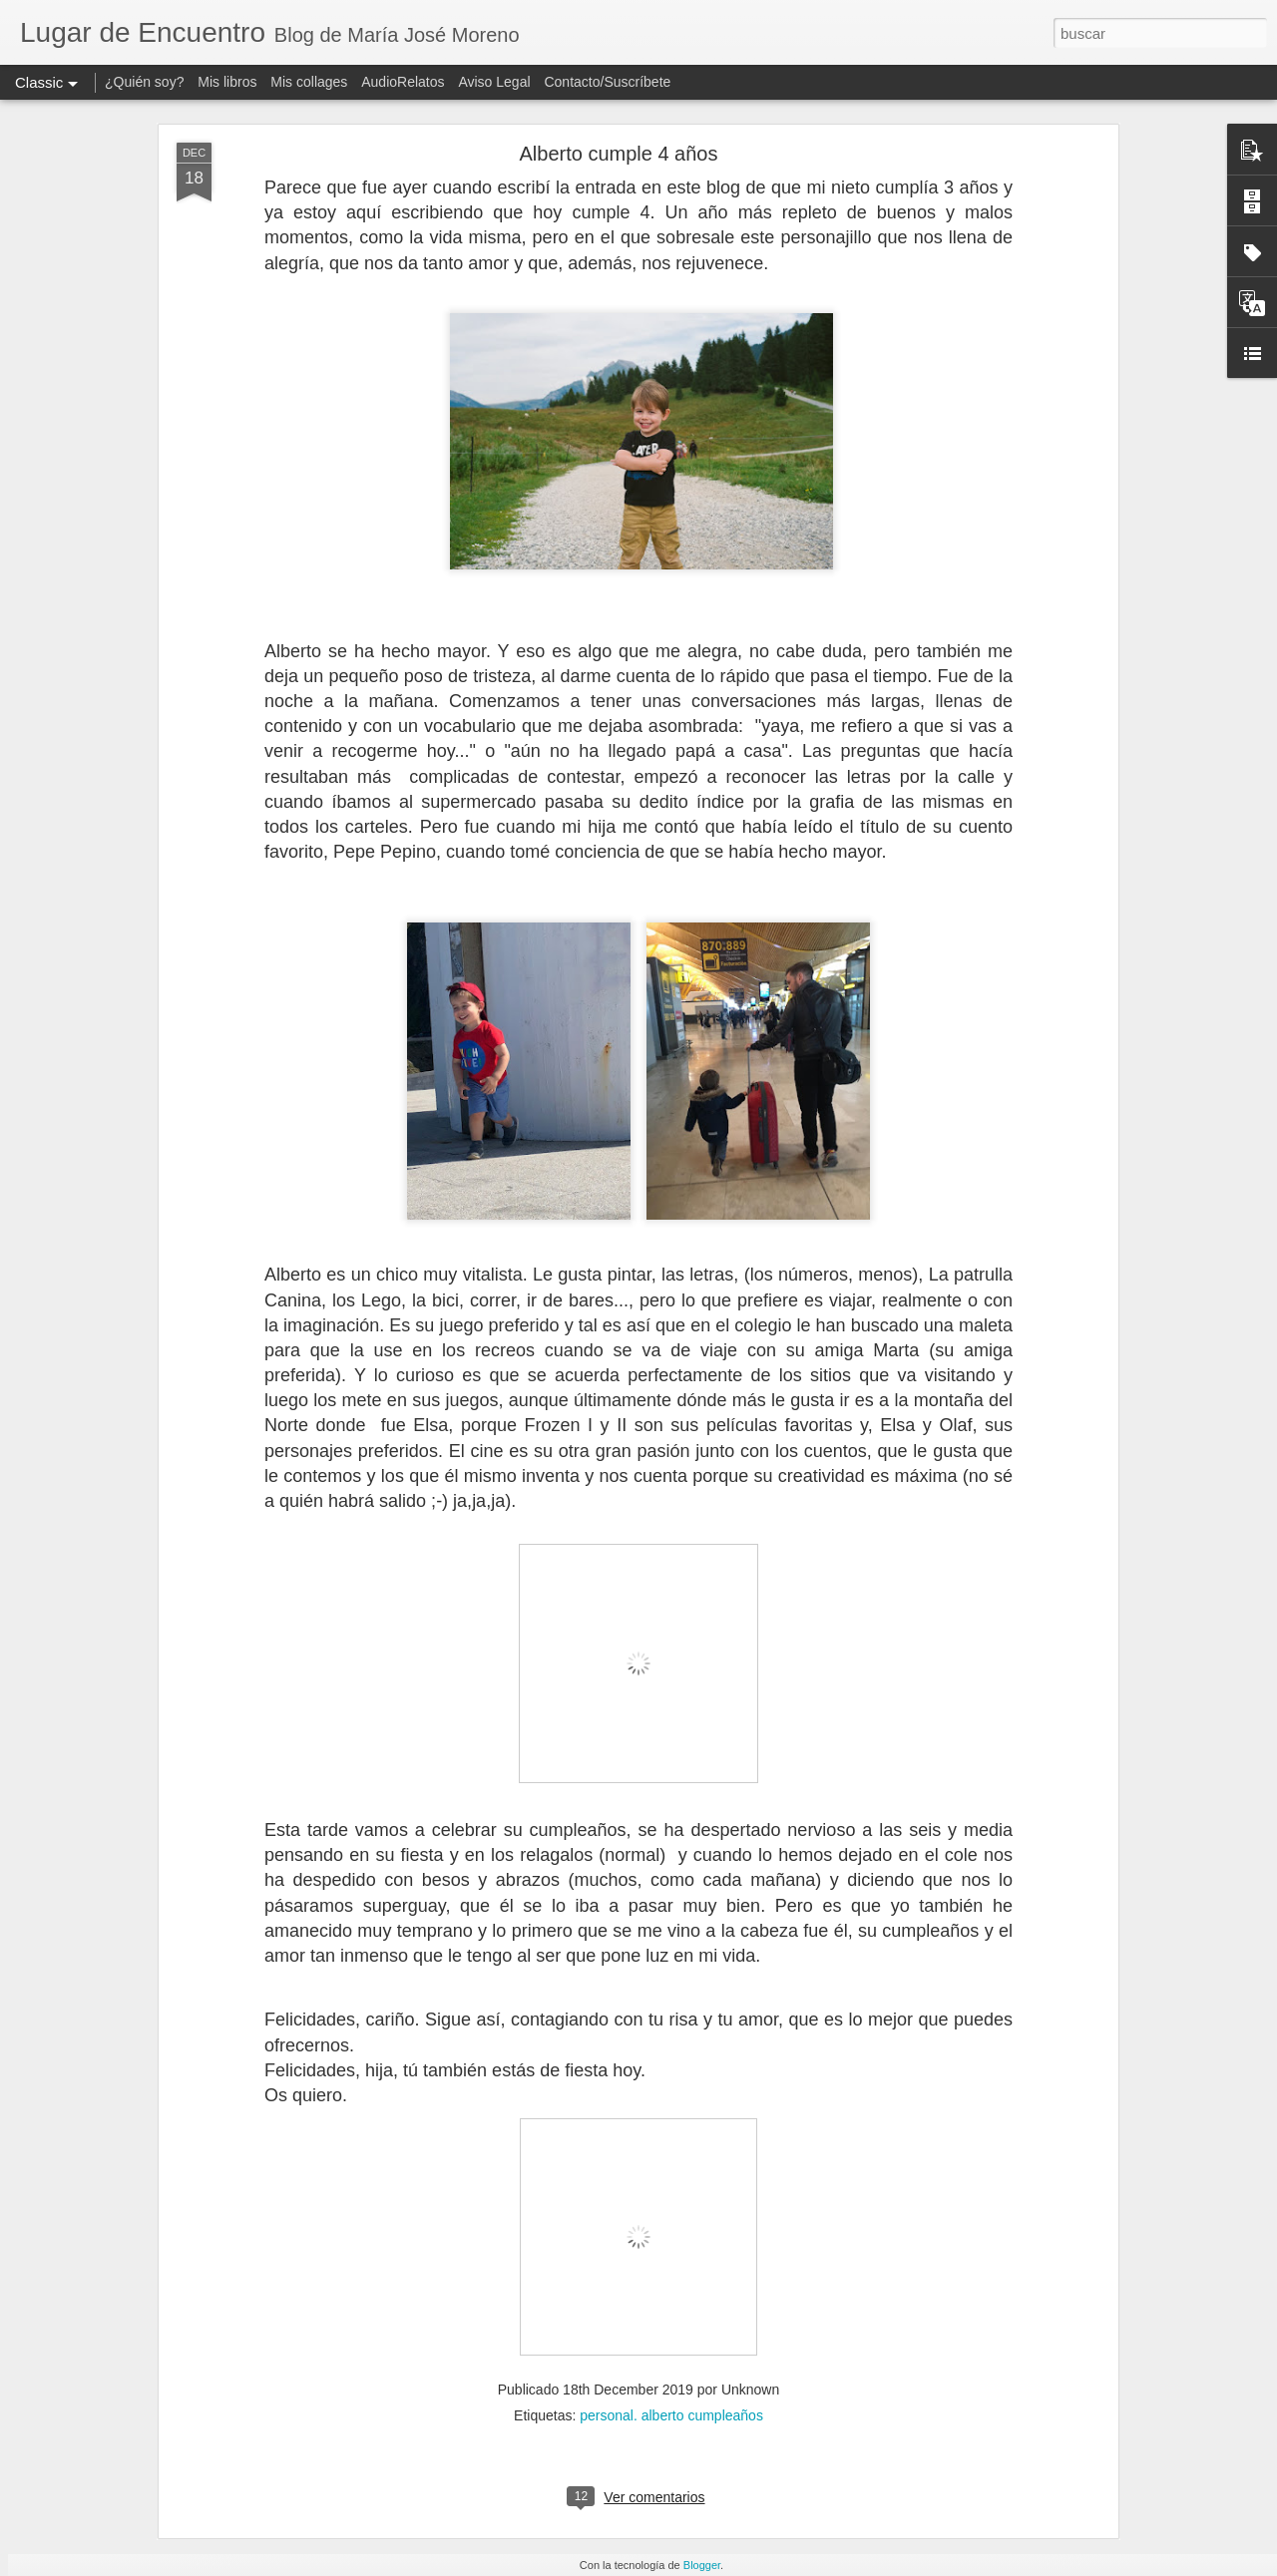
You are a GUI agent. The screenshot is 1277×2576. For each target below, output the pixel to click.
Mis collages (308, 82)
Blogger (701, 2565)
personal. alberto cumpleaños (671, 2415)
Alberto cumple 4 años (618, 154)
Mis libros (227, 82)
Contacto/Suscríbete (607, 82)
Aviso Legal (494, 82)
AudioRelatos (402, 82)
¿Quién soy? (144, 82)
